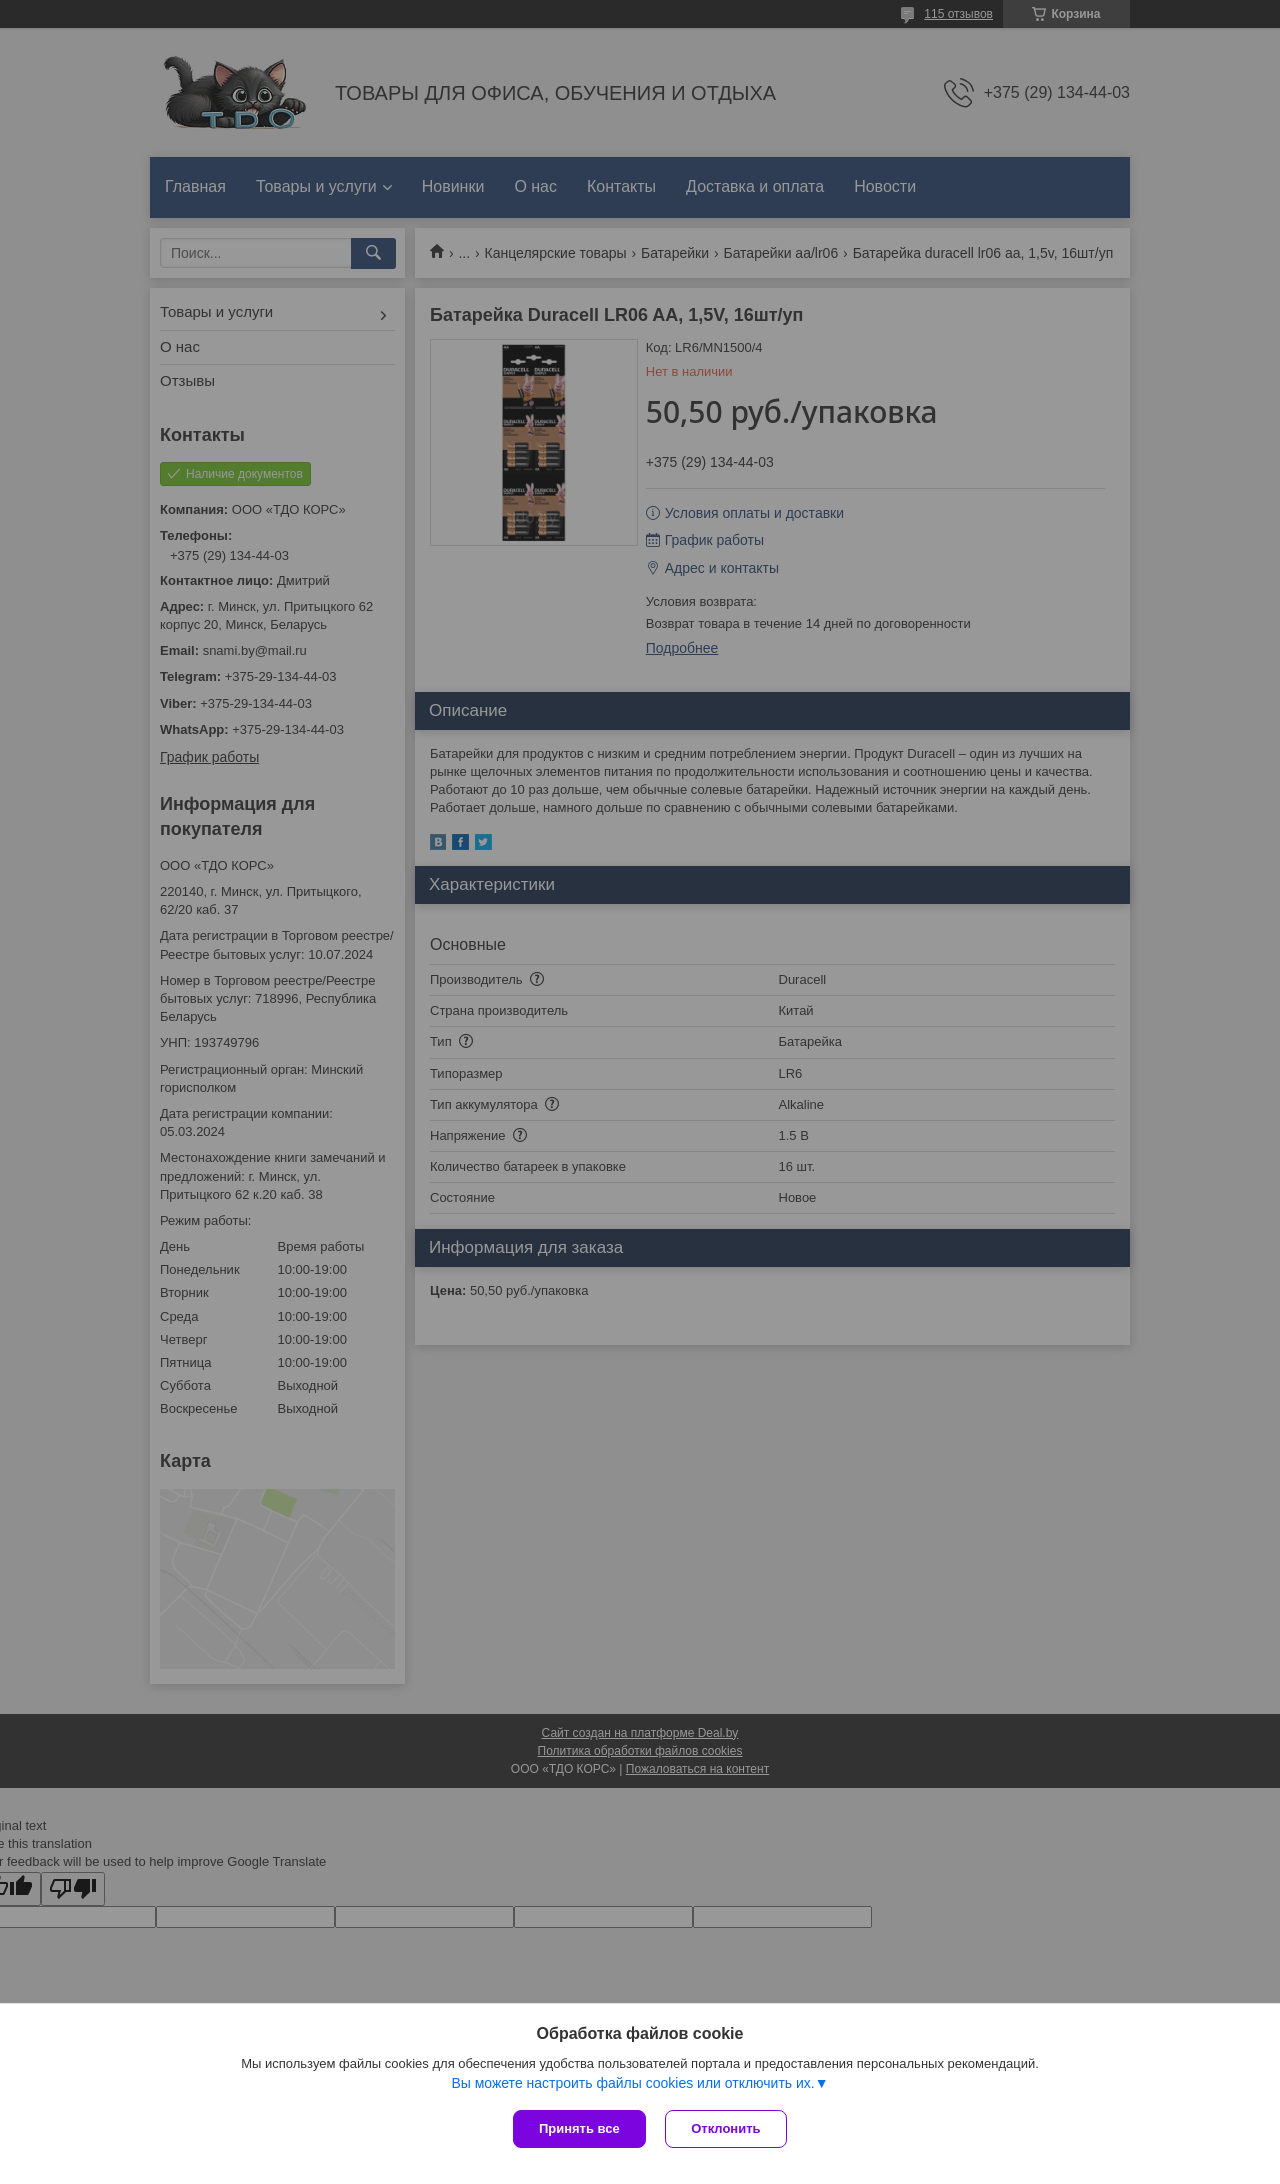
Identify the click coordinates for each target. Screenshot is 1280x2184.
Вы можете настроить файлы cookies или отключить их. (632, 2083)
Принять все (579, 2128)
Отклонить (726, 2128)
